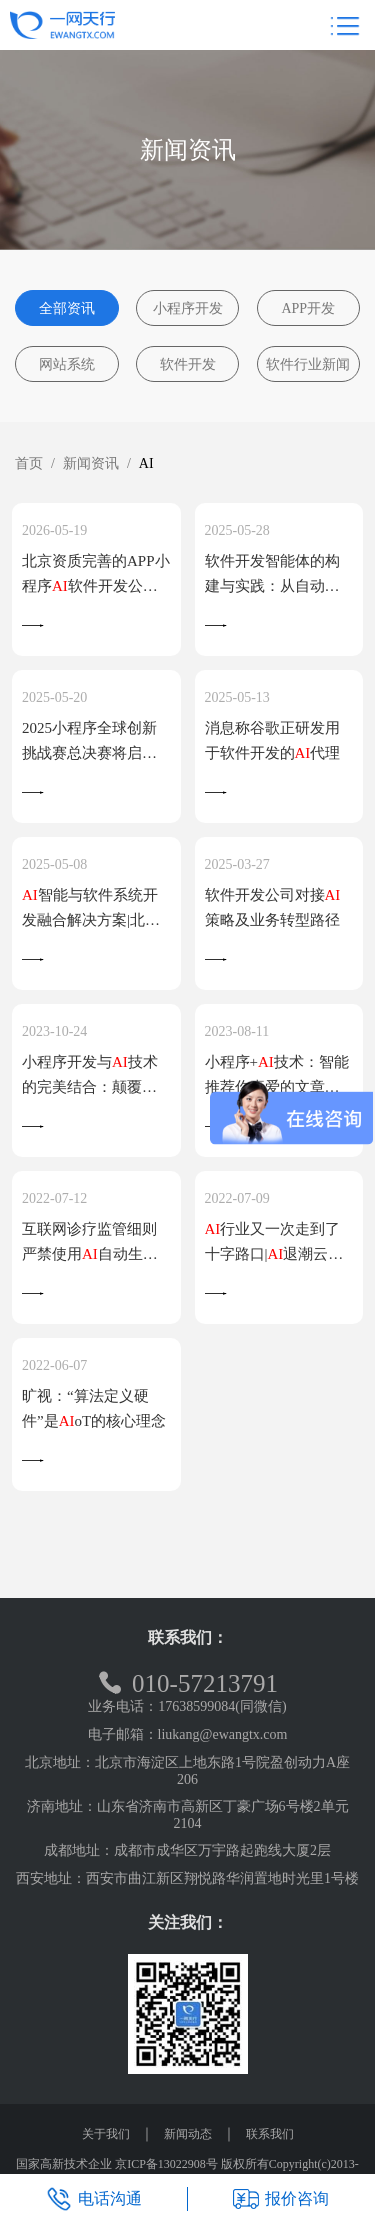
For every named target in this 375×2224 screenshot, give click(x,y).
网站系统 (67, 364)
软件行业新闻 (308, 364)
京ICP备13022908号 (166, 2164)
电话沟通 (94, 2199)
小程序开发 (188, 308)
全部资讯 (67, 308)
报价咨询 (281, 2199)
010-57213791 (187, 1683)
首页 (29, 463)
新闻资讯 (91, 463)
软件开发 (188, 364)
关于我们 (106, 2134)
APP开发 (308, 308)
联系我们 (270, 2134)
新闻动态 (188, 2134)
